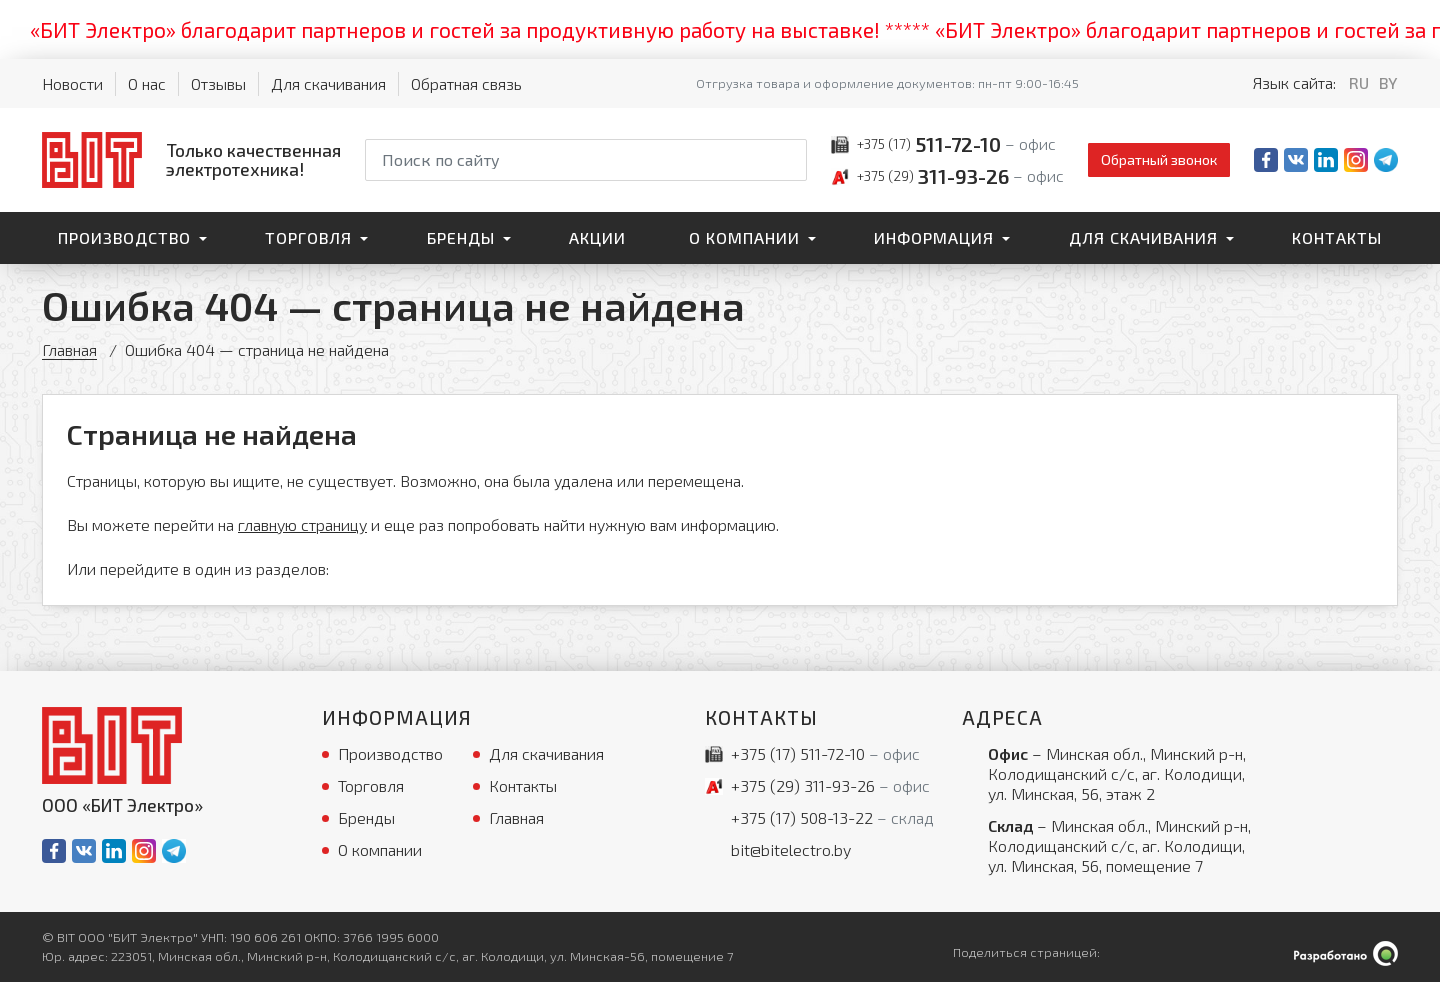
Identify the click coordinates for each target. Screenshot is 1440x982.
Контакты (1337, 237)
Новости (72, 83)
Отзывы (218, 83)
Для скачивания (328, 83)
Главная (69, 349)
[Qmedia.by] (1346, 953)
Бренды (461, 237)
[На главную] (191, 159)
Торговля (308, 237)
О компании (744, 237)
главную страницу (302, 524)
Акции (597, 237)
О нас (147, 83)
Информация (934, 237)
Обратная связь (466, 83)
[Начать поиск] (790, 160)
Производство (124, 237)
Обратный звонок (1159, 159)
